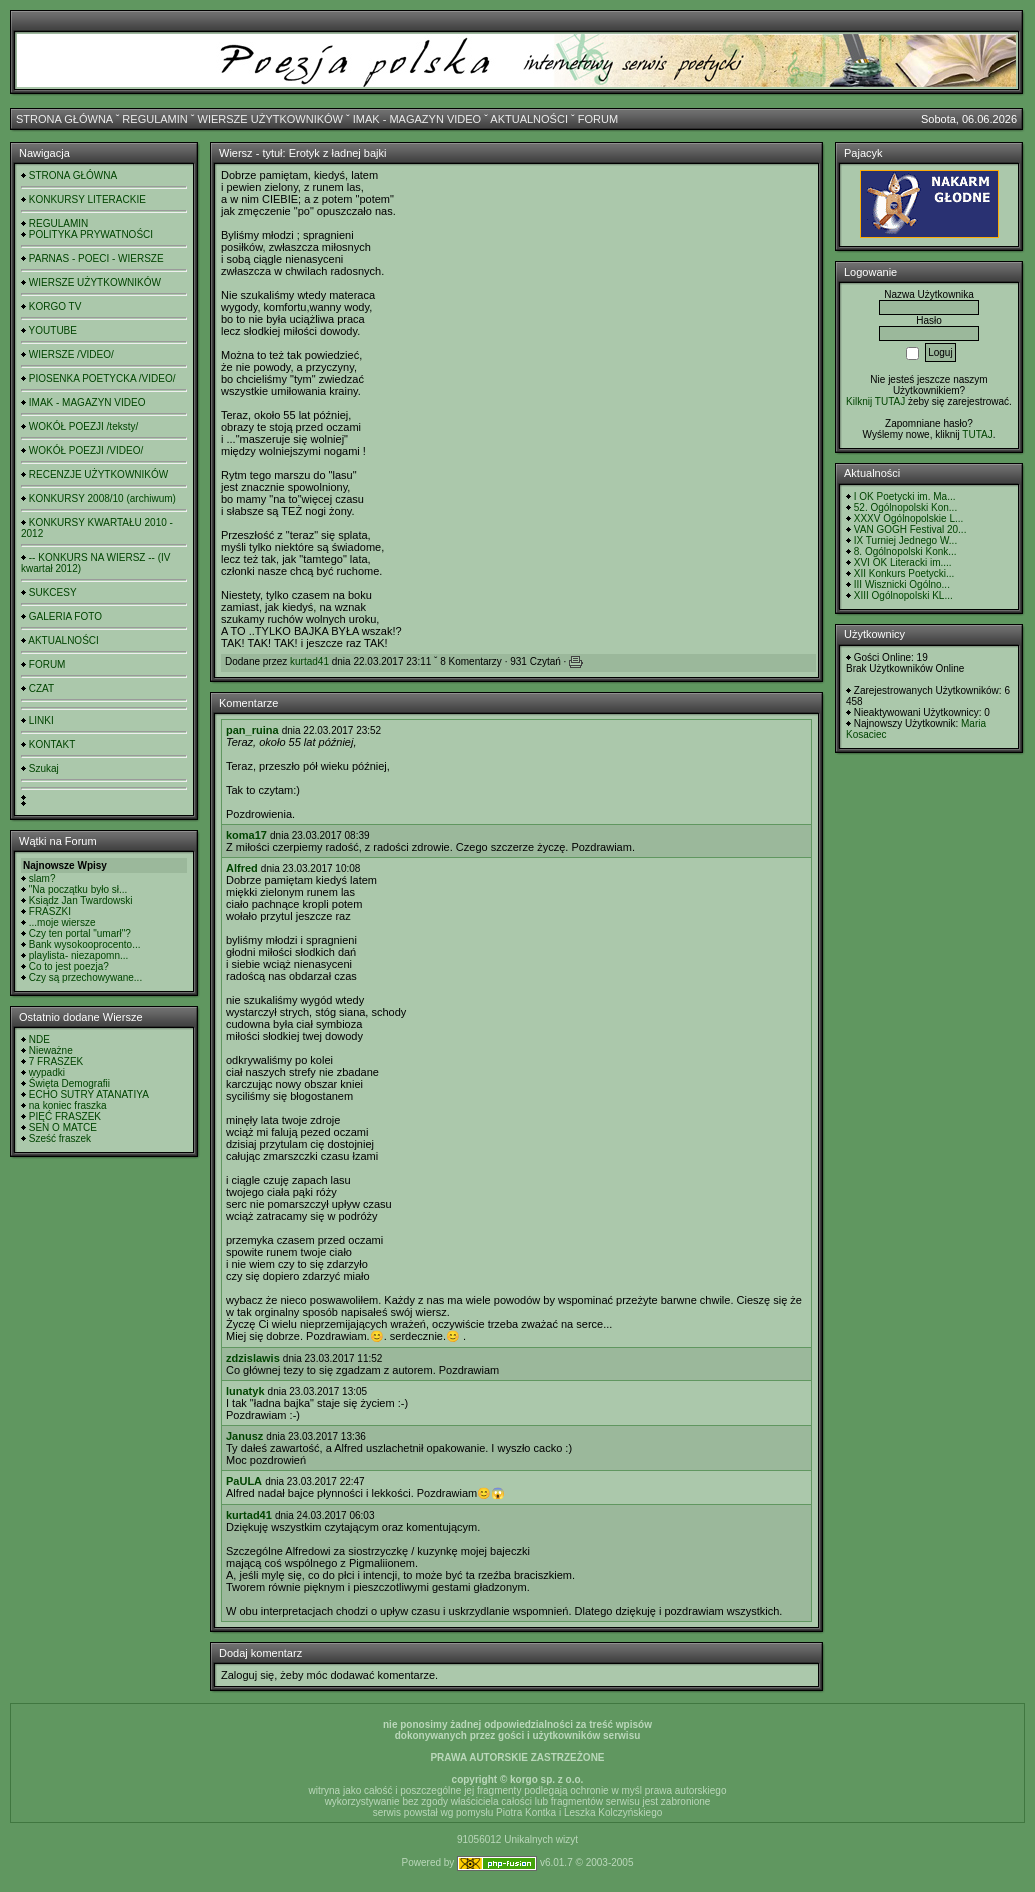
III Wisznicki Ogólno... (902, 584)
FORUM (598, 119)
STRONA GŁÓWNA (64, 119)
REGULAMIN (154, 119)
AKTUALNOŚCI (529, 119)
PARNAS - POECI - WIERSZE (96, 258)
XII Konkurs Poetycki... (904, 573)
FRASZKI (50, 911)
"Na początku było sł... (78, 889)
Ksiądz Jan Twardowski (81, 900)
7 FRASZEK (56, 1061)
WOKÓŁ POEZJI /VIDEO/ (86, 450)
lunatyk (245, 1391)
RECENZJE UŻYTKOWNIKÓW (98, 474)
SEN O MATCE (63, 1127)
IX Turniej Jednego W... (905, 540)
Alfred (242, 868)
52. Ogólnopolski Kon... (905, 507)
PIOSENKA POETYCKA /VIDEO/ (102, 378)
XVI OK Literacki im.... (903, 562)
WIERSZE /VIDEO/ (71, 354)
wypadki (47, 1072)
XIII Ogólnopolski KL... (903, 595)
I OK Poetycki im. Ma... (905, 496)
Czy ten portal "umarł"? (80, 933)
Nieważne (51, 1050)
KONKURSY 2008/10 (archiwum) (102, 498)
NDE (39, 1039)
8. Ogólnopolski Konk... (905, 551)
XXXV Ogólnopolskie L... (909, 518)
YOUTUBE (53, 330)
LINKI (41, 720)
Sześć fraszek (60, 1138)
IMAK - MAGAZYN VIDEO (417, 119)
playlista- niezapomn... (79, 955)
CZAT (41, 688)
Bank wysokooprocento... (85, 944)
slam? (42, 878)
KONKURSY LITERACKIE (87, 199)
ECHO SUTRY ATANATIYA (89, 1094)
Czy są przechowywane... (85, 977)
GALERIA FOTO (65, 616)
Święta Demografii (69, 1083)
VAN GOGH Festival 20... (910, 529)
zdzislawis (253, 1358)
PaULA (244, 1481)
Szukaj (44, 768)
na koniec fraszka (68, 1105)
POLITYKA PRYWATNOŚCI (91, 234)
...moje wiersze (62, 922)
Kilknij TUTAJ (875, 401)
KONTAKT (52, 744)
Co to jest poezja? (69, 966)
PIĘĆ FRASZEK (65, 1116)
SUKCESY (53, 592)
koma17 (246, 835)
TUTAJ (977, 434)
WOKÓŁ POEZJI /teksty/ (83, 426)
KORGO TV (55, 306)
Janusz (244, 1436)
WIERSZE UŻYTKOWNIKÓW (270, 119)
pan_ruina (252, 730)
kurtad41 (309, 661)
